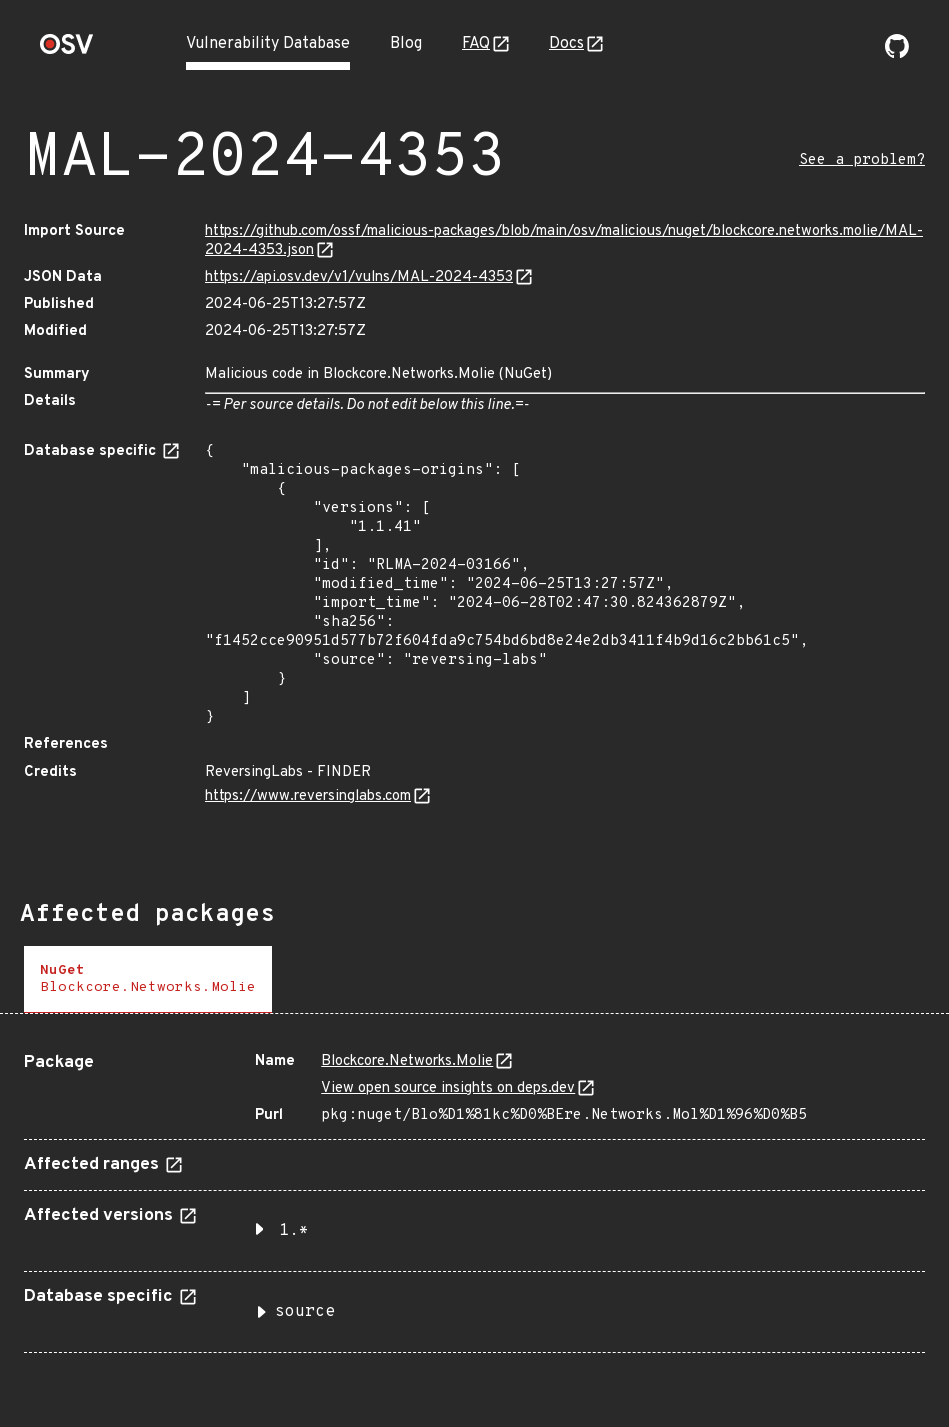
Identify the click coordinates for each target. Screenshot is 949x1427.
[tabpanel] (474, 1195)
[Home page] (67, 50)
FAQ (476, 44)
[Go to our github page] (897, 54)
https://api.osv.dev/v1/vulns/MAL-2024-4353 (359, 277)
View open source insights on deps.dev (448, 1088)
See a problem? (862, 160)
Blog (406, 44)
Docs (566, 44)
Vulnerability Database (268, 44)
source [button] (305, 1312)
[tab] (148, 979)
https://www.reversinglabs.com (308, 796)
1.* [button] (294, 1231)
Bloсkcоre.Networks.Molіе (407, 1061)
